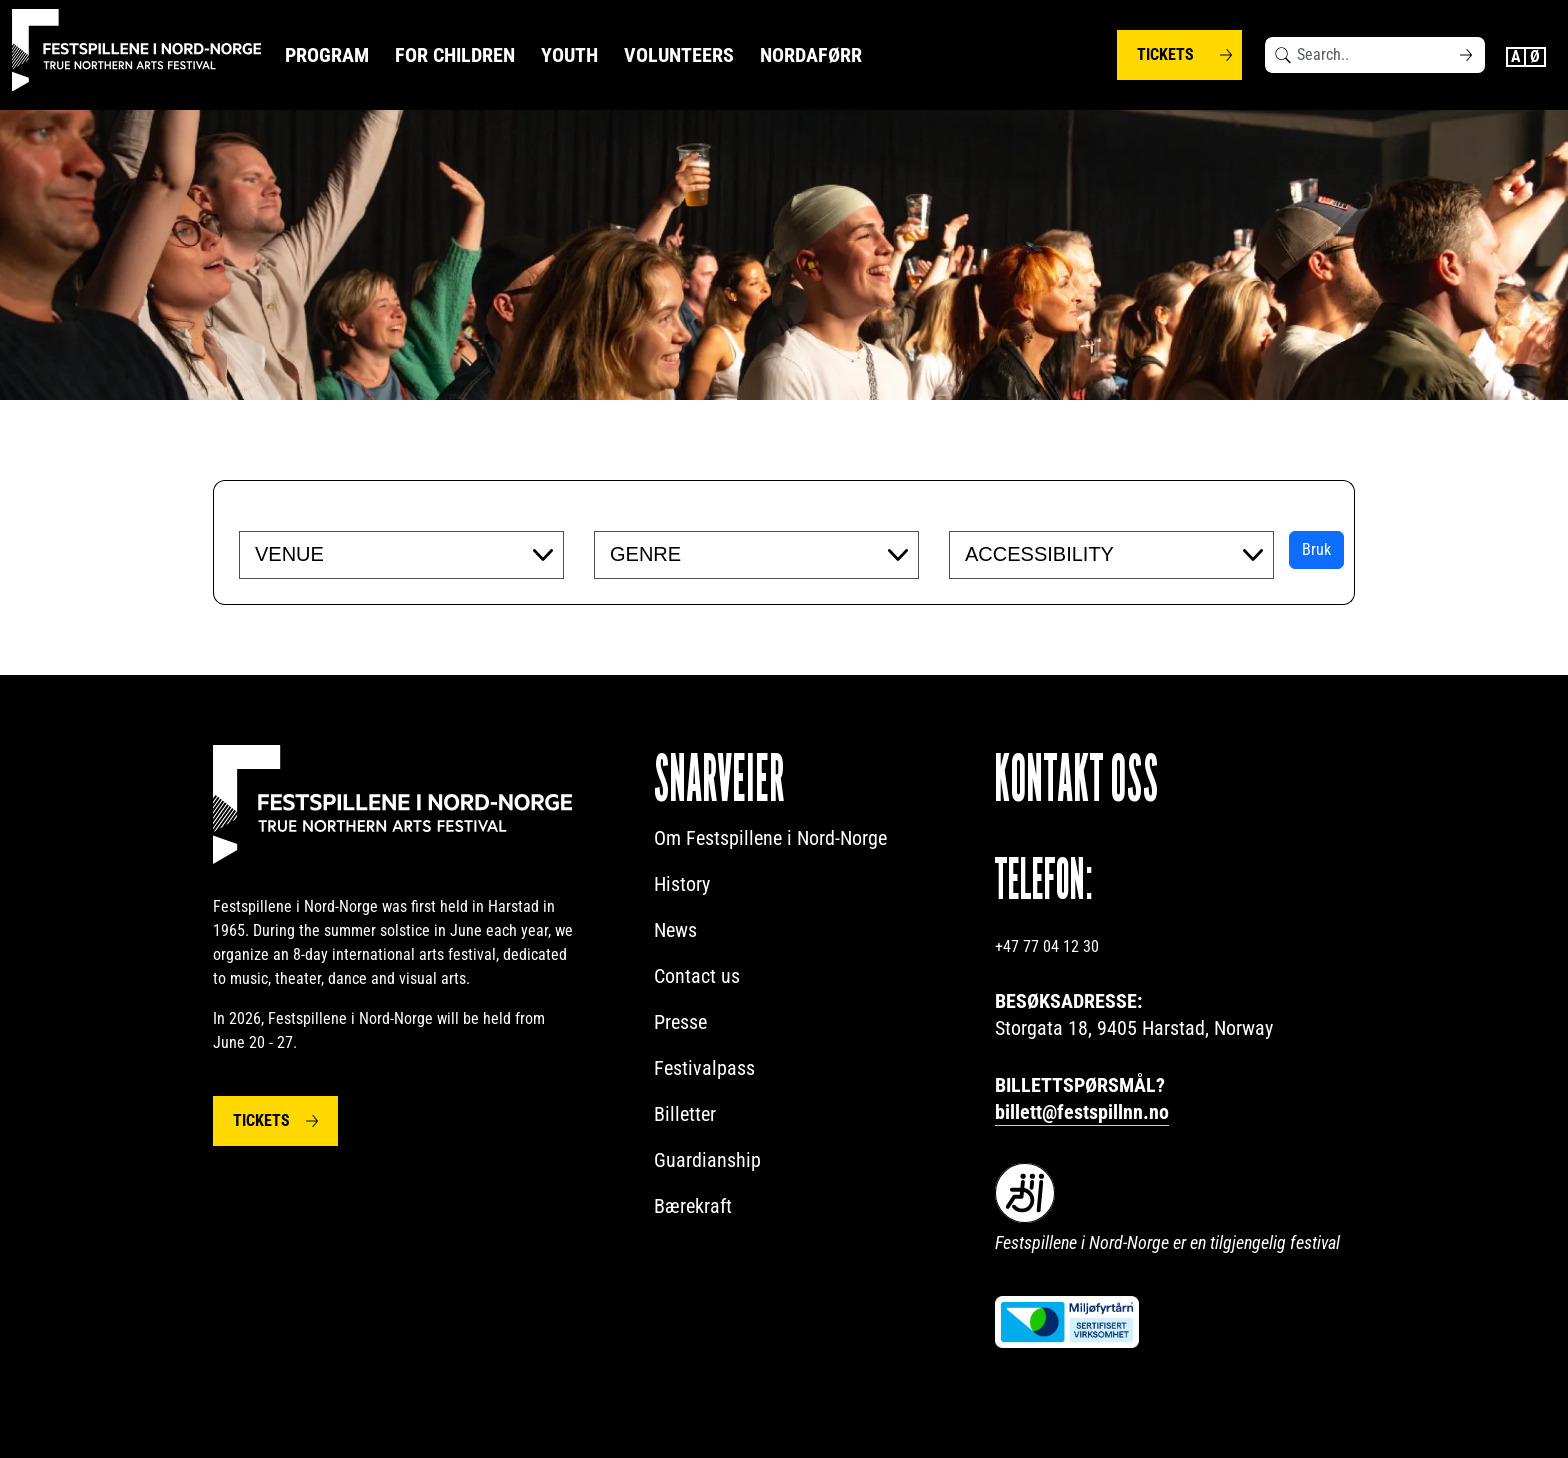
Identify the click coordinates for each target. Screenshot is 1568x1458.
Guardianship (707, 1160)
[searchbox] (377, 554)
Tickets (1165, 54)
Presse (680, 1022)
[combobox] (401, 555)
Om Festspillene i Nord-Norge (770, 838)
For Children (455, 55)
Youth (569, 55)
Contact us (697, 976)
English (1516, 57)
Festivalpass (704, 1068)
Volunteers (679, 55)
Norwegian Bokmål (1536, 57)
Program (327, 55)
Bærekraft (693, 1206)
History (682, 884)
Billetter (685, 1114)
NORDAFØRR (811, 55)
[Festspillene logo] (137, 50)
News (675, 930)
